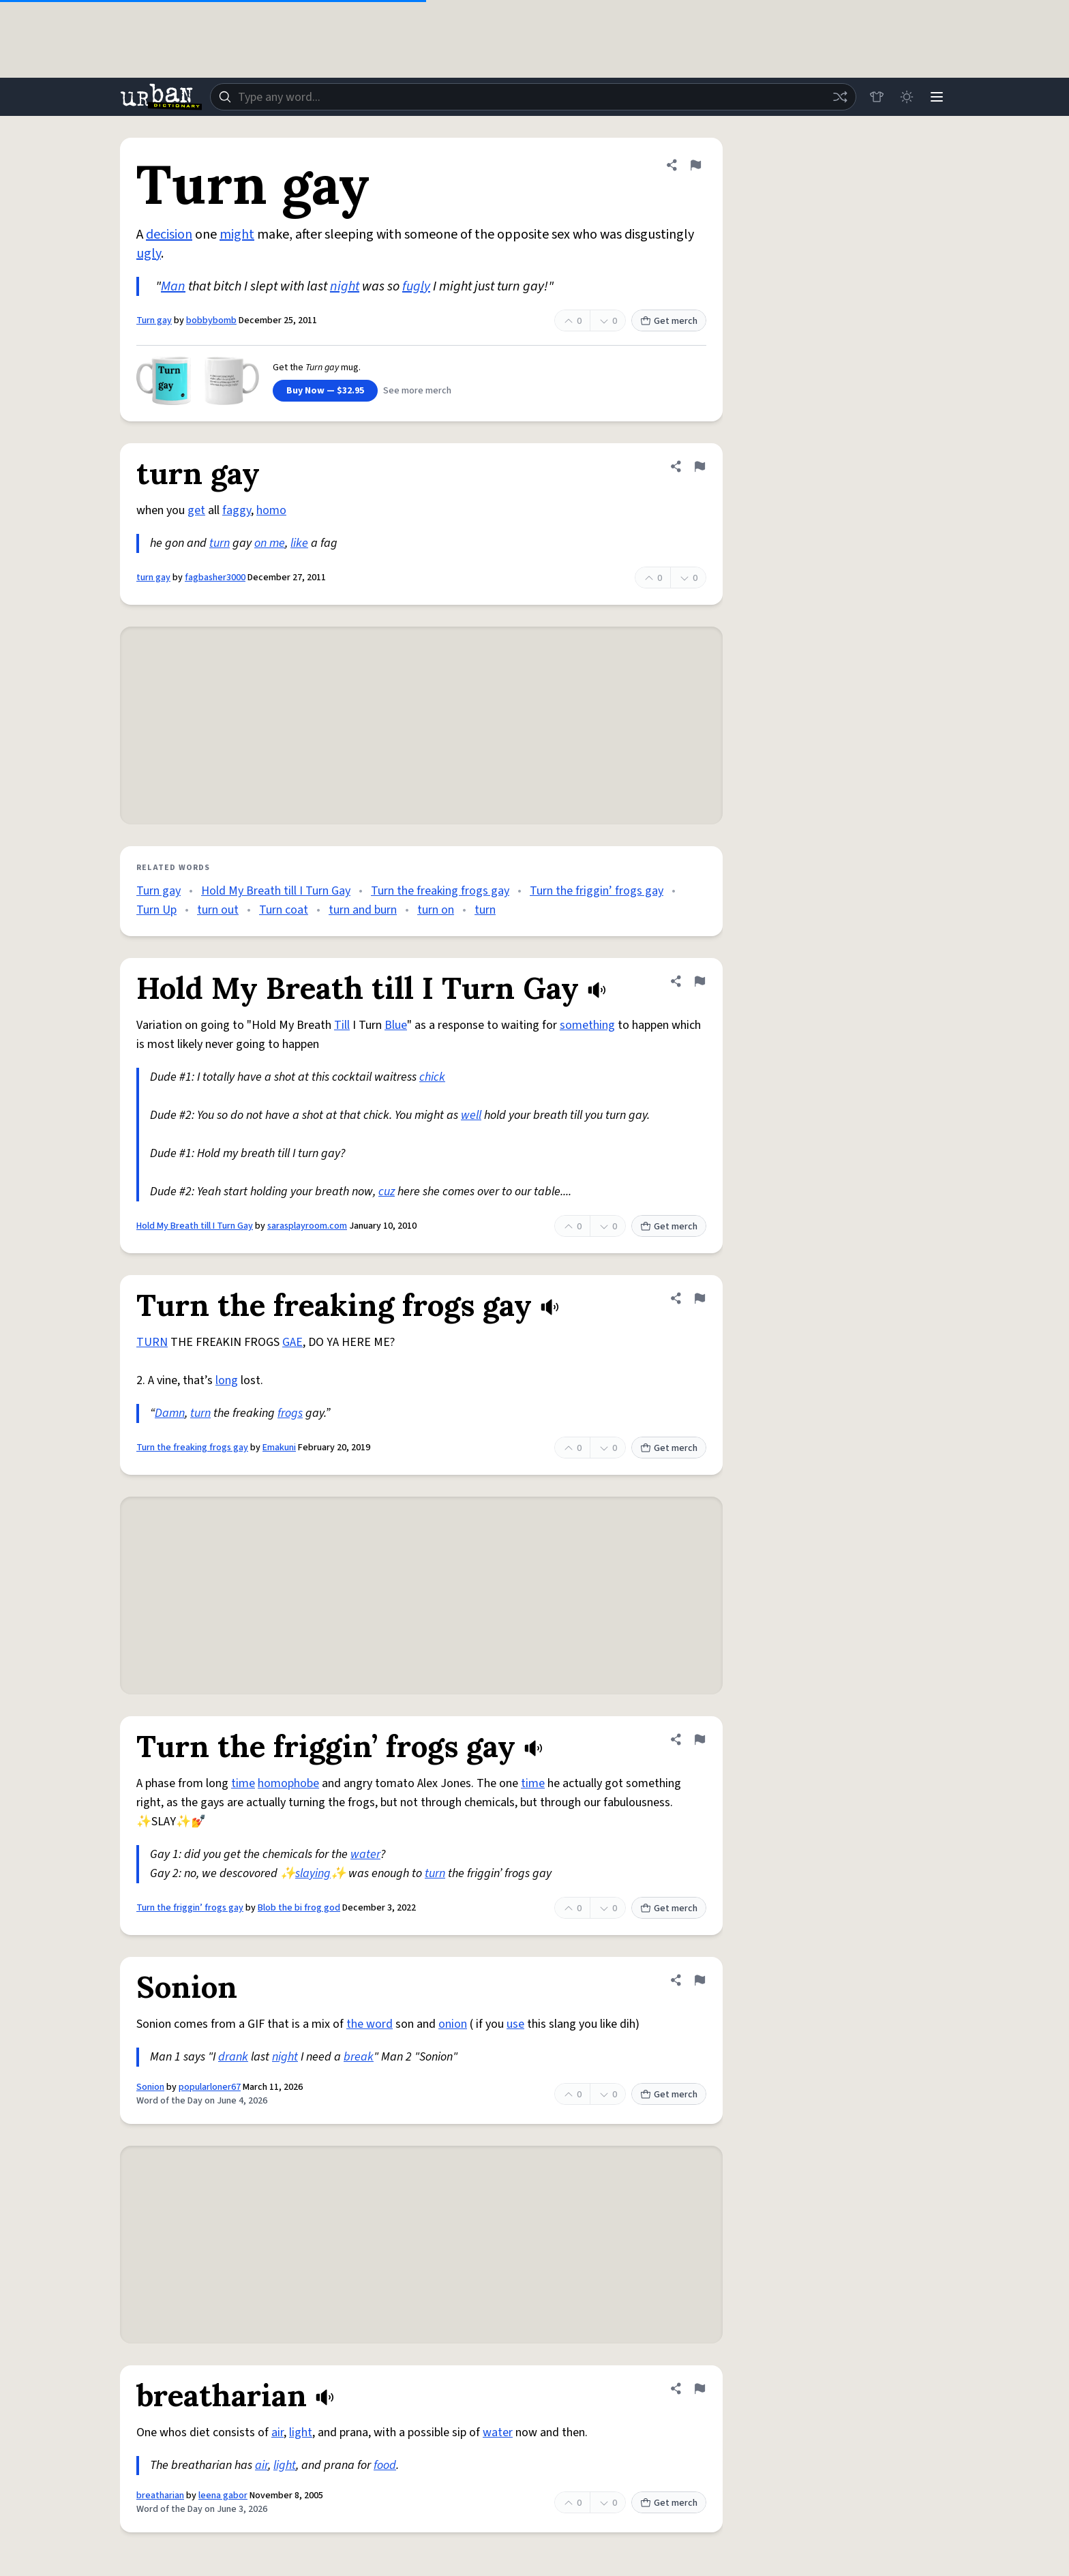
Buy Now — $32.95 (325, 391)
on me (269, 543)
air (277, 2432)
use (515, 2024)
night (344, 286)
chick (432, 1076)
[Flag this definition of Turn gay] (695, 165)
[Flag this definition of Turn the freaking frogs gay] (699, 1298)
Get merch (668, 321)
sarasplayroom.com (307, 1226)
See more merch (417, 391)
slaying (313, 1873)
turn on (435, 909)
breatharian (160, 2495)
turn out (218, 909)
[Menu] (936, 97)
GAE (292, 1342)
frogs (290, 1413)
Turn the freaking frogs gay (440, 890)
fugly (416, 286)
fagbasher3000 (215, 577)
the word (369, 2024)
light (300, 2432)
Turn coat (283, 909)
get (196, 510)
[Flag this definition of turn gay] (699, 466)
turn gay (153, 577)
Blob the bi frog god (299, 1908)
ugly (148, 253)
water (365, 1854)
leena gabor (222, 2495)
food (385, 2465)
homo (271, 510)
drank (233, 2056)
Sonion (150, 2087)
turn (219, 543)
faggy (236, 510)
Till (342, 1025)
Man (173, 286)
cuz (386, 1191)
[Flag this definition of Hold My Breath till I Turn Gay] (699, 981)
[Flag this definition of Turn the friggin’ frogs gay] (699, 1739)
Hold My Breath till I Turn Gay (275, 890)
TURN (152, 1342)
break (359, 2056)
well (471, 1115)
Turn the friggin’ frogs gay (596, 890)
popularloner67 (210, 2087)
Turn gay (154, 320)
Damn (170, 1413)
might (237, 234)
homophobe (288, 1783)
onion (452, 2024)
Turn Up (156, 909)
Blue (396, 1025)
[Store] (876, 97)
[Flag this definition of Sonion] (699, 1980)
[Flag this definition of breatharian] (699, 2388)
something (587, 1025)
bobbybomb (211, 320)
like (299, 543)
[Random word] (840, 97)
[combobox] (533, 96)
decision (169, 234)
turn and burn (363, 909)
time (243, 1783)
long (226, 1380)
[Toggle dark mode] (906, 97)
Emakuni (279, 1447)
